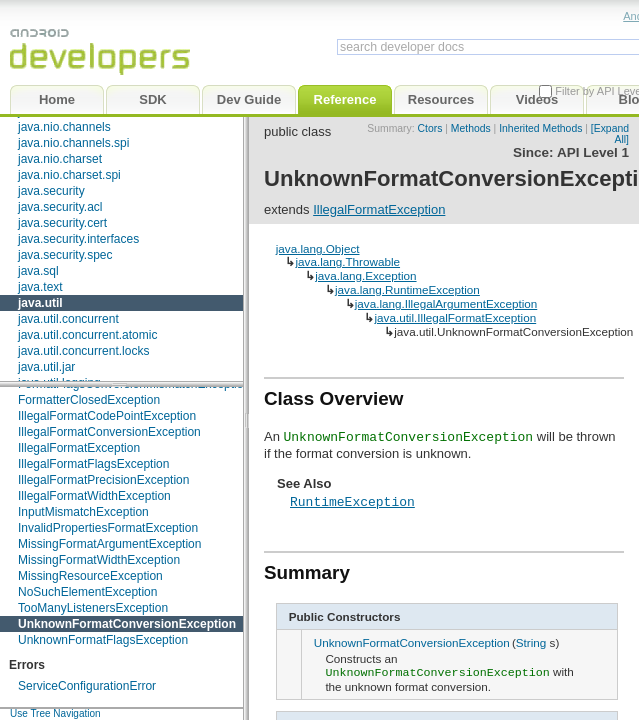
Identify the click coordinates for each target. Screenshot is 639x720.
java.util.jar (46, 367)
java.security (51, 191)
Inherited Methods (540, 128)
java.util (40, 303)
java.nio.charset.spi (69, 175)
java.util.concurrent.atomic (87, 335)
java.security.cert (62, 223)
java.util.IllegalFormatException (455, 317)
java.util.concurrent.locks (83, 351)
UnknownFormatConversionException (127, 624)
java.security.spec (65, 255)
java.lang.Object (318, 248)
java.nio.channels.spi (73, 143)
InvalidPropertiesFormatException (108, 528)
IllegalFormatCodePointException (107, 416)
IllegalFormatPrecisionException (103, 480)
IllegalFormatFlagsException (93, 464)
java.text (40, 287)
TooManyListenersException (93, 608)
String (531, 642)
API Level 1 (593, 152)
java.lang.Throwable (347, 261)
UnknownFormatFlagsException (103, 640)
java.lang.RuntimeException (407, 289)
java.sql (38, 271)
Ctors (430, 128)
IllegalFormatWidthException (94, 496)
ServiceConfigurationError (87, 686)
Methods (471, 128)
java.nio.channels (64, 127)
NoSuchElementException (87, 592)
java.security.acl (60, 207)
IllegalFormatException (79, 448)
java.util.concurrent (68, 319)
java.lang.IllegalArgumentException (446, 303)
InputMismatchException (83, 512)
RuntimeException (352, 501)
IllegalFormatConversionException (109, 432)
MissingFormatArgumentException (109, 544)
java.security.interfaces (78, 239)
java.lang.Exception (365, 275)
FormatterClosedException (89, 400)
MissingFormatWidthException (99, 560)
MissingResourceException (90, 576)
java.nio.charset (60, 159)
